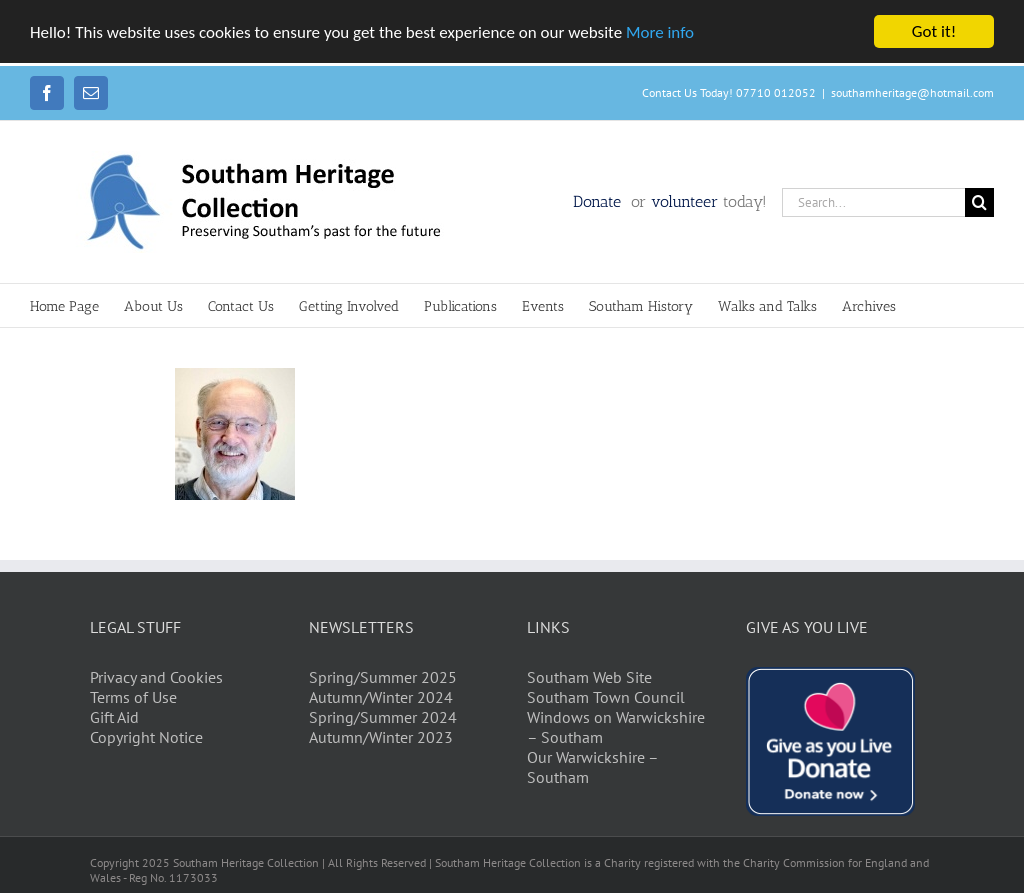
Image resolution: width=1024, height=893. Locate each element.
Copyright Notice (146, 737)
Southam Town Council (606, 697)
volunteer (684, 201)
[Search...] (873, 202)
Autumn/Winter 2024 (381, 697)
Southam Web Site (589, 677)
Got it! (934, 31)
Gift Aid (114, 717)
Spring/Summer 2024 (383, 717)
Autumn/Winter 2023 (381, 737)
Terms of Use (133, 697)
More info (660, 32)
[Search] (979, 202)
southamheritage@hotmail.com (912, 92)
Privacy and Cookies (156, 677)
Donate (599, 201)
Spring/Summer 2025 (383, 677)
